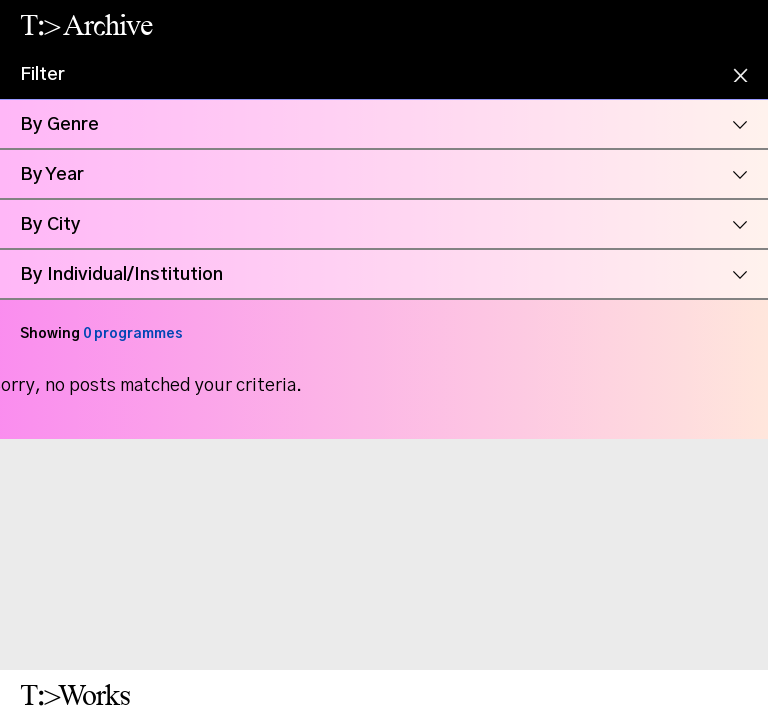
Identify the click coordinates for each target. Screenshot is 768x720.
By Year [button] (52, 175)
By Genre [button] (59, 125)
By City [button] (50, 225)
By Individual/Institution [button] (121, 275)
